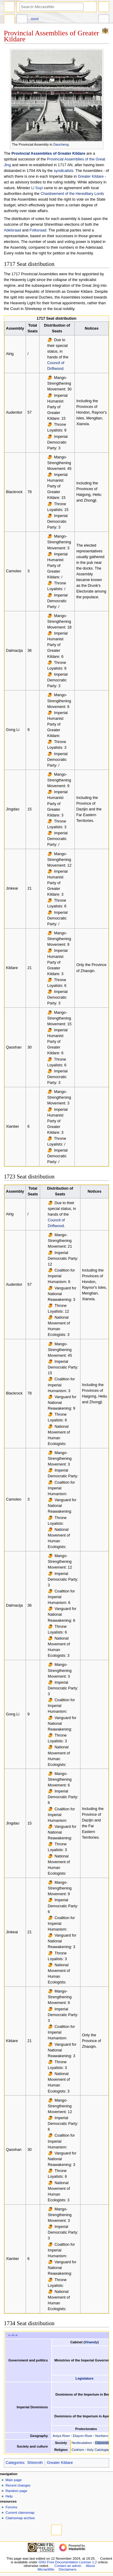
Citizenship (103, 2443)
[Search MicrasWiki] (51, 7)
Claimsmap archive (20, 2518)
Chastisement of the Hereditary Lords (72, 194)
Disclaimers (68, 2569)
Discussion (22, 19)
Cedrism (77, 2450)
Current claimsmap (19, 2512)
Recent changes (17, 2485)
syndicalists (63, 171)
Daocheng (61, 144)
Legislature (85, 2378)
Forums (11, 2507)
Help (9, 2496)
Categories (15, 2463)
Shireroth (34, 2463)
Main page (13, 2480)
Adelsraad (12, 230)
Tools (104, 19)
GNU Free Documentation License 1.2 (68, 2562)
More (35, 19)
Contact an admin (67, 2566)
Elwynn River (83, 2436)
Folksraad (38, 230)
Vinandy (91, 2342)
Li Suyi (37, 188)
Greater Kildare (91, 176)
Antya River (61, 2436)
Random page (16, 2491)
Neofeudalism (81, 2443)
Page (9, 19)
